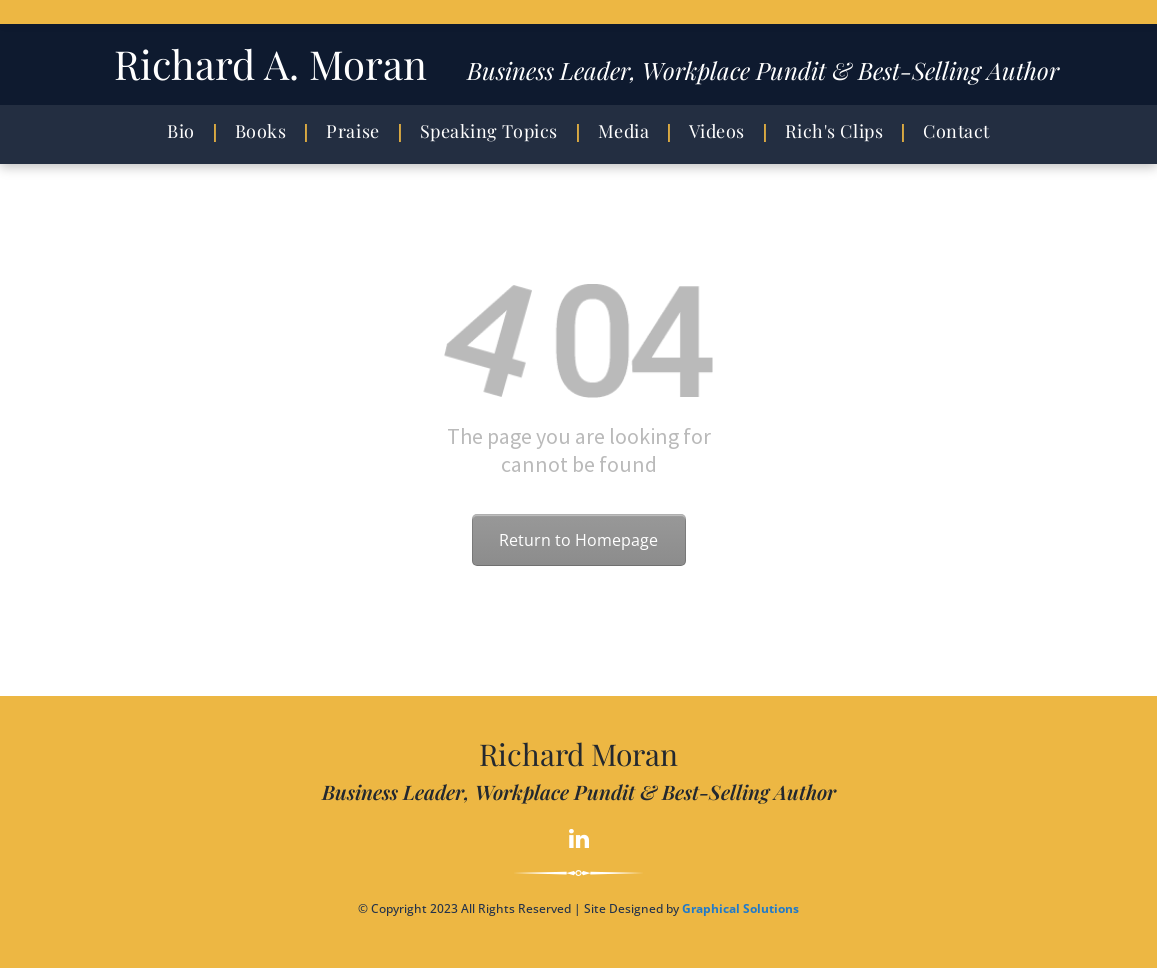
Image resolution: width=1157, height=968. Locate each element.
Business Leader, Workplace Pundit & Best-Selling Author (763, 70)
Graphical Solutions (740, 908)
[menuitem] (186, 131)
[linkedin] (578, 841)
